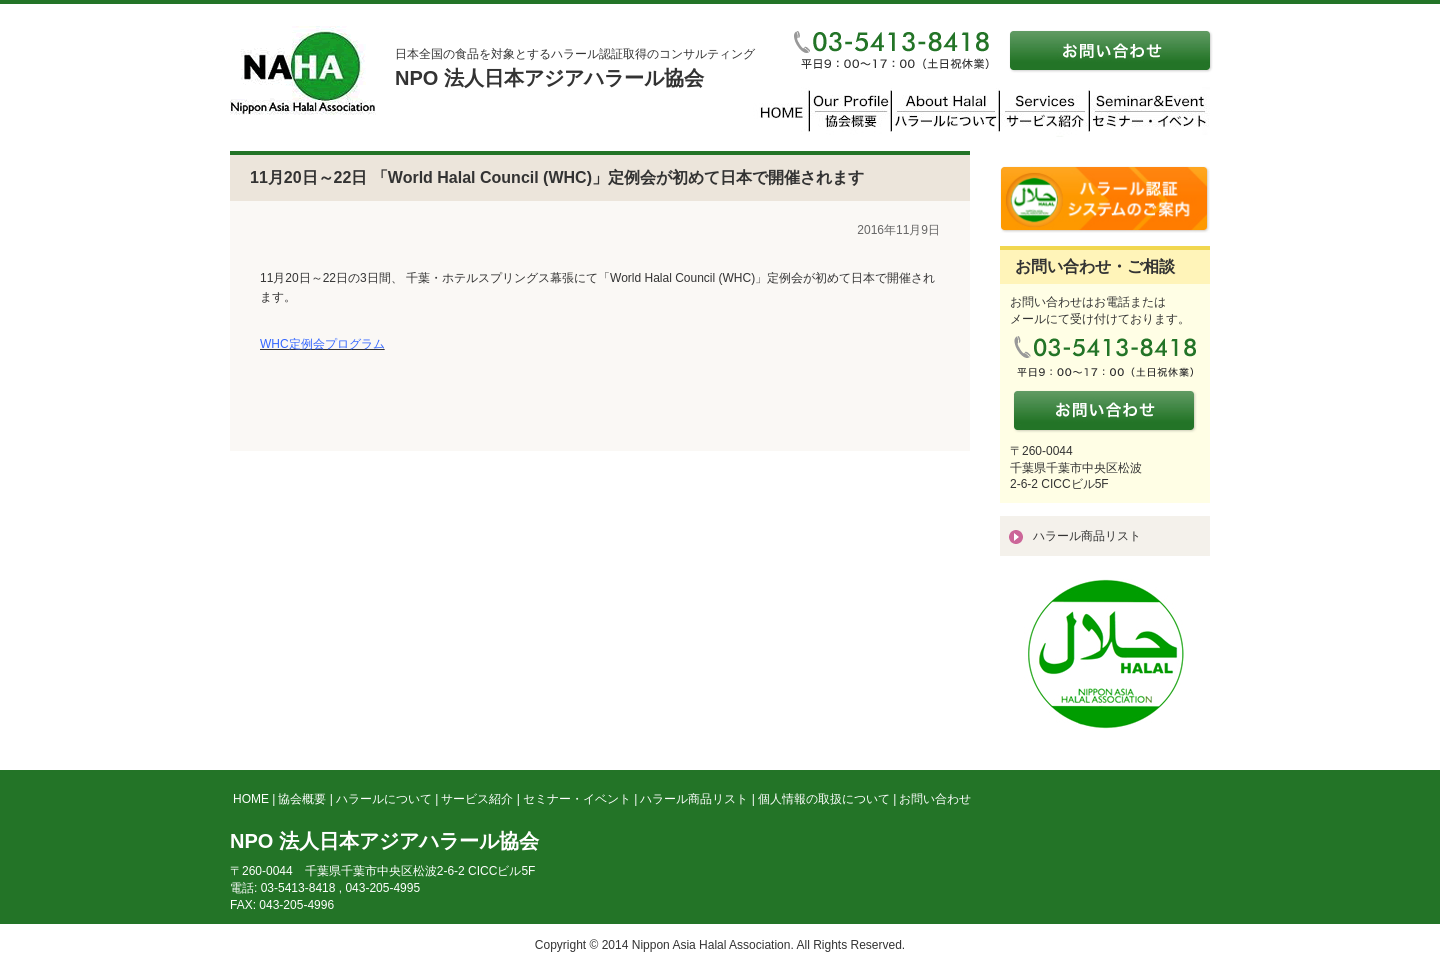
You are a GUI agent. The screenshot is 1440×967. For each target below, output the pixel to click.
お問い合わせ (935, 799)
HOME (251, 799)
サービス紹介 (477, 799)
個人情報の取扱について (824, 799)
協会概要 (302, 799)
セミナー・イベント (577, 799)
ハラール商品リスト (1087, 536)
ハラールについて (384, 799)
